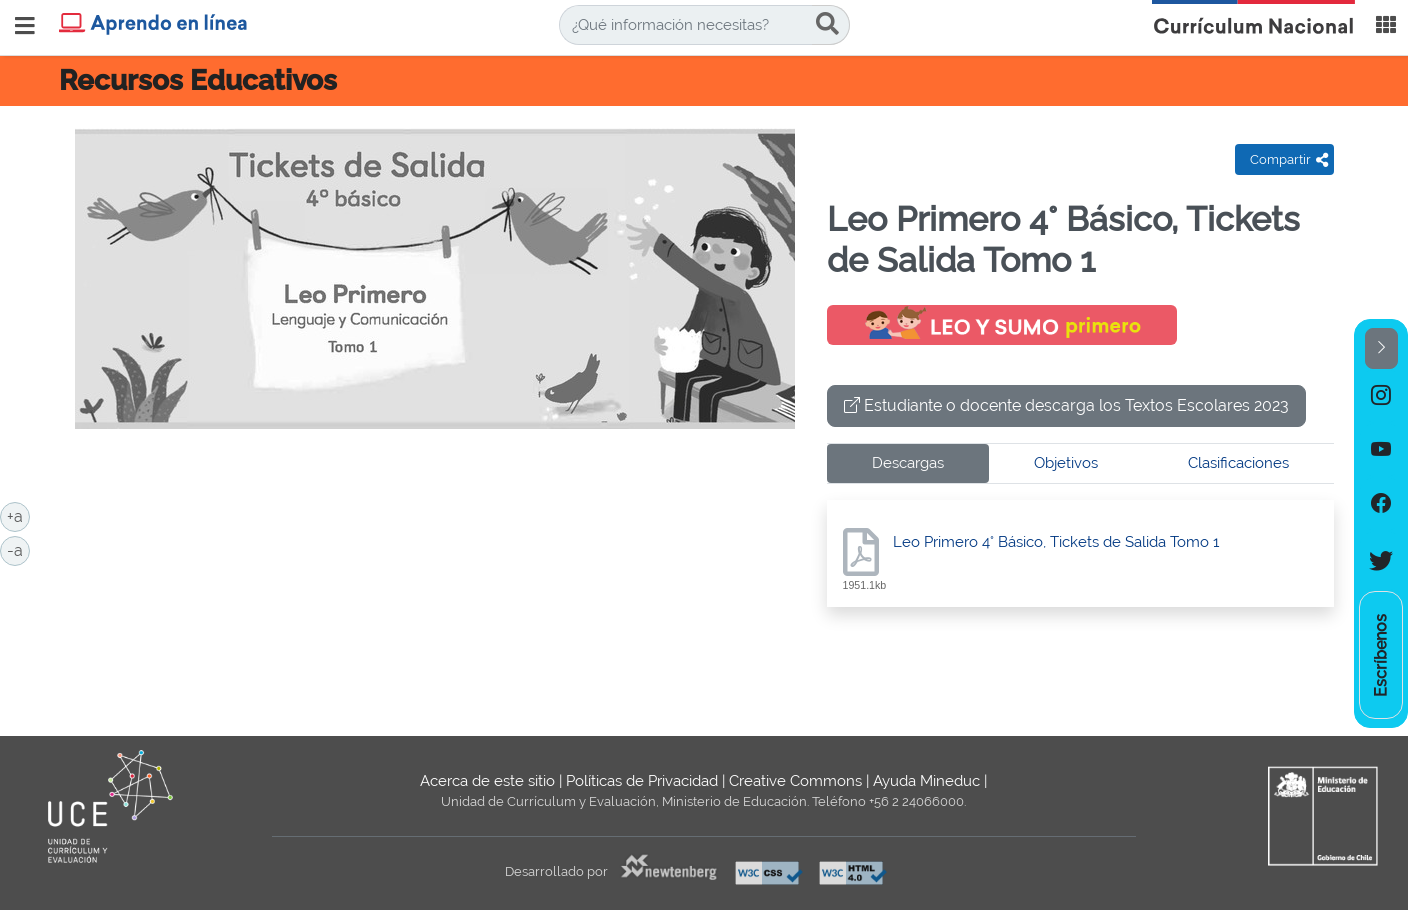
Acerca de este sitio (487, 781)
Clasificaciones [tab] (1238, 463)
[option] (1381, 396)
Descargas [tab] (908, 463)
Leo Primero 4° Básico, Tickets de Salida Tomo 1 (1056, 542)
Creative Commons (795, 781)
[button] (1381, 348)
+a (18, 515)
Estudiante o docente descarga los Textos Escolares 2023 (1066, 405)
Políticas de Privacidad (642, 781)
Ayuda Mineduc (926, 781)
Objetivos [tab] (1066, 463)
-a (18, 549)
